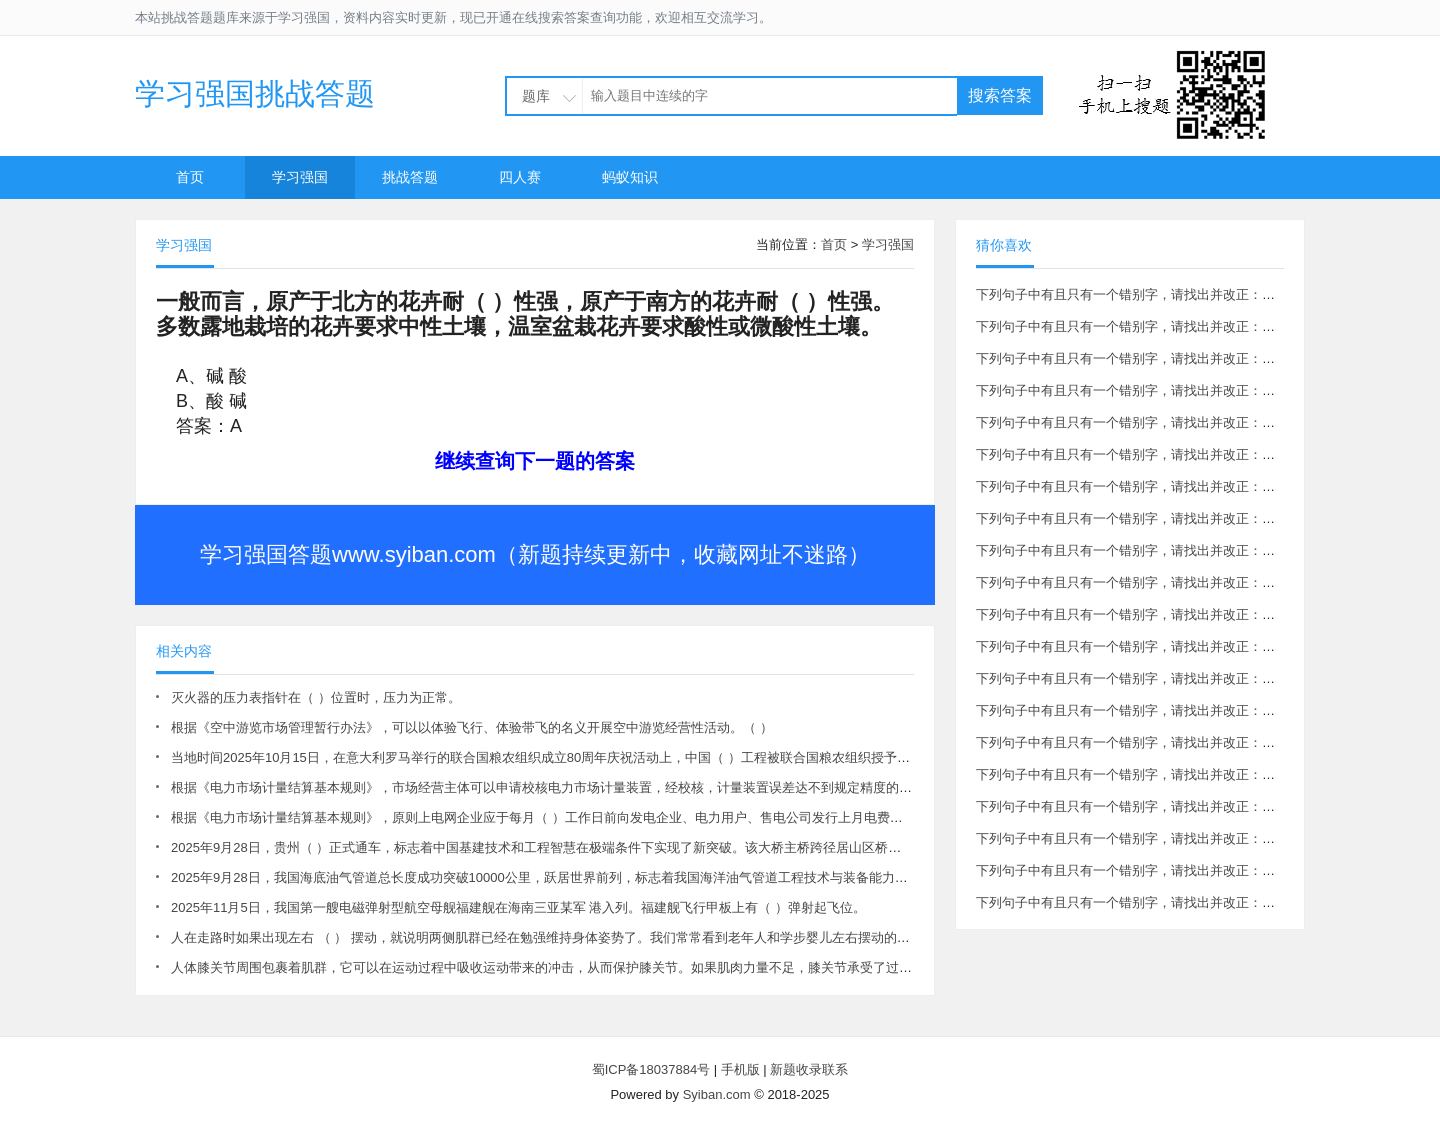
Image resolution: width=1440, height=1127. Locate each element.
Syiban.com (717, 1094)
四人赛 (520, 177)
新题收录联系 (809, 1069)
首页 (190, 177)
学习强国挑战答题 (255, 93)
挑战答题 (410, 177)
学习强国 (300, 177)
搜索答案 (1000, 95)
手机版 (740, 1069)
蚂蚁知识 (630, 177)
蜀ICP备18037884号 (651, 1069)
